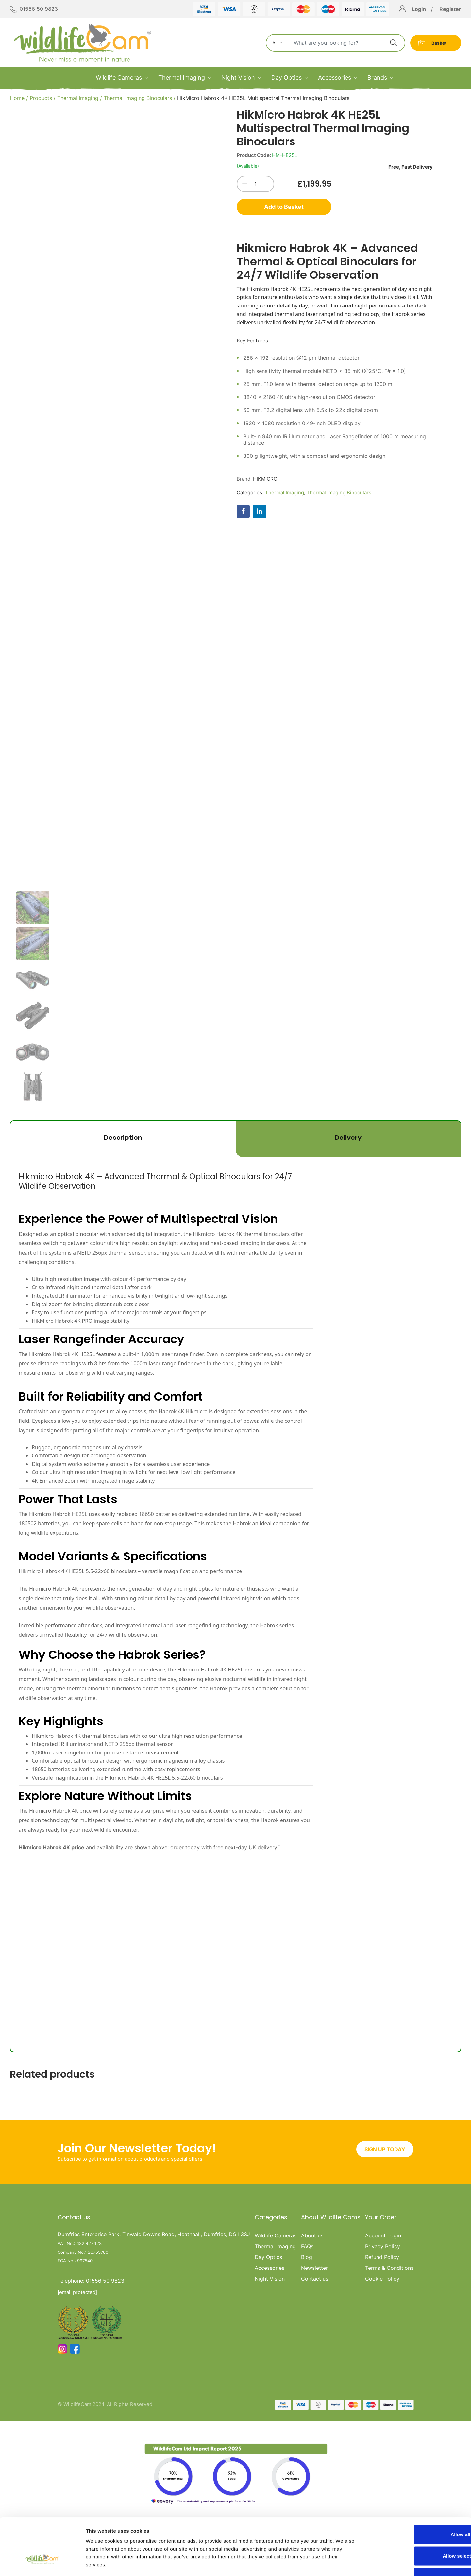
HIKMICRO (265, 479)
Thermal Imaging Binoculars (138, 98)
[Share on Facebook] (243, 511)
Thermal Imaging (181, 77)
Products (41, 98)
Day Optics (286, 77)
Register (450, 9)
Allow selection (416, 2512)
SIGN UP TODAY (384, 2135)
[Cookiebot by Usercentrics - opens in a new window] (42, 2563)
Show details (343, 2563)
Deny (417, 2533)
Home (17, 98)
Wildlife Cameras (119, 77)
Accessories (334, 77)
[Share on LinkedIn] (259, 511)
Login (419, 9)
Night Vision (238, 77)
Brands (377, 77)
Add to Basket (284, 206)
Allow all (417, 2490)
